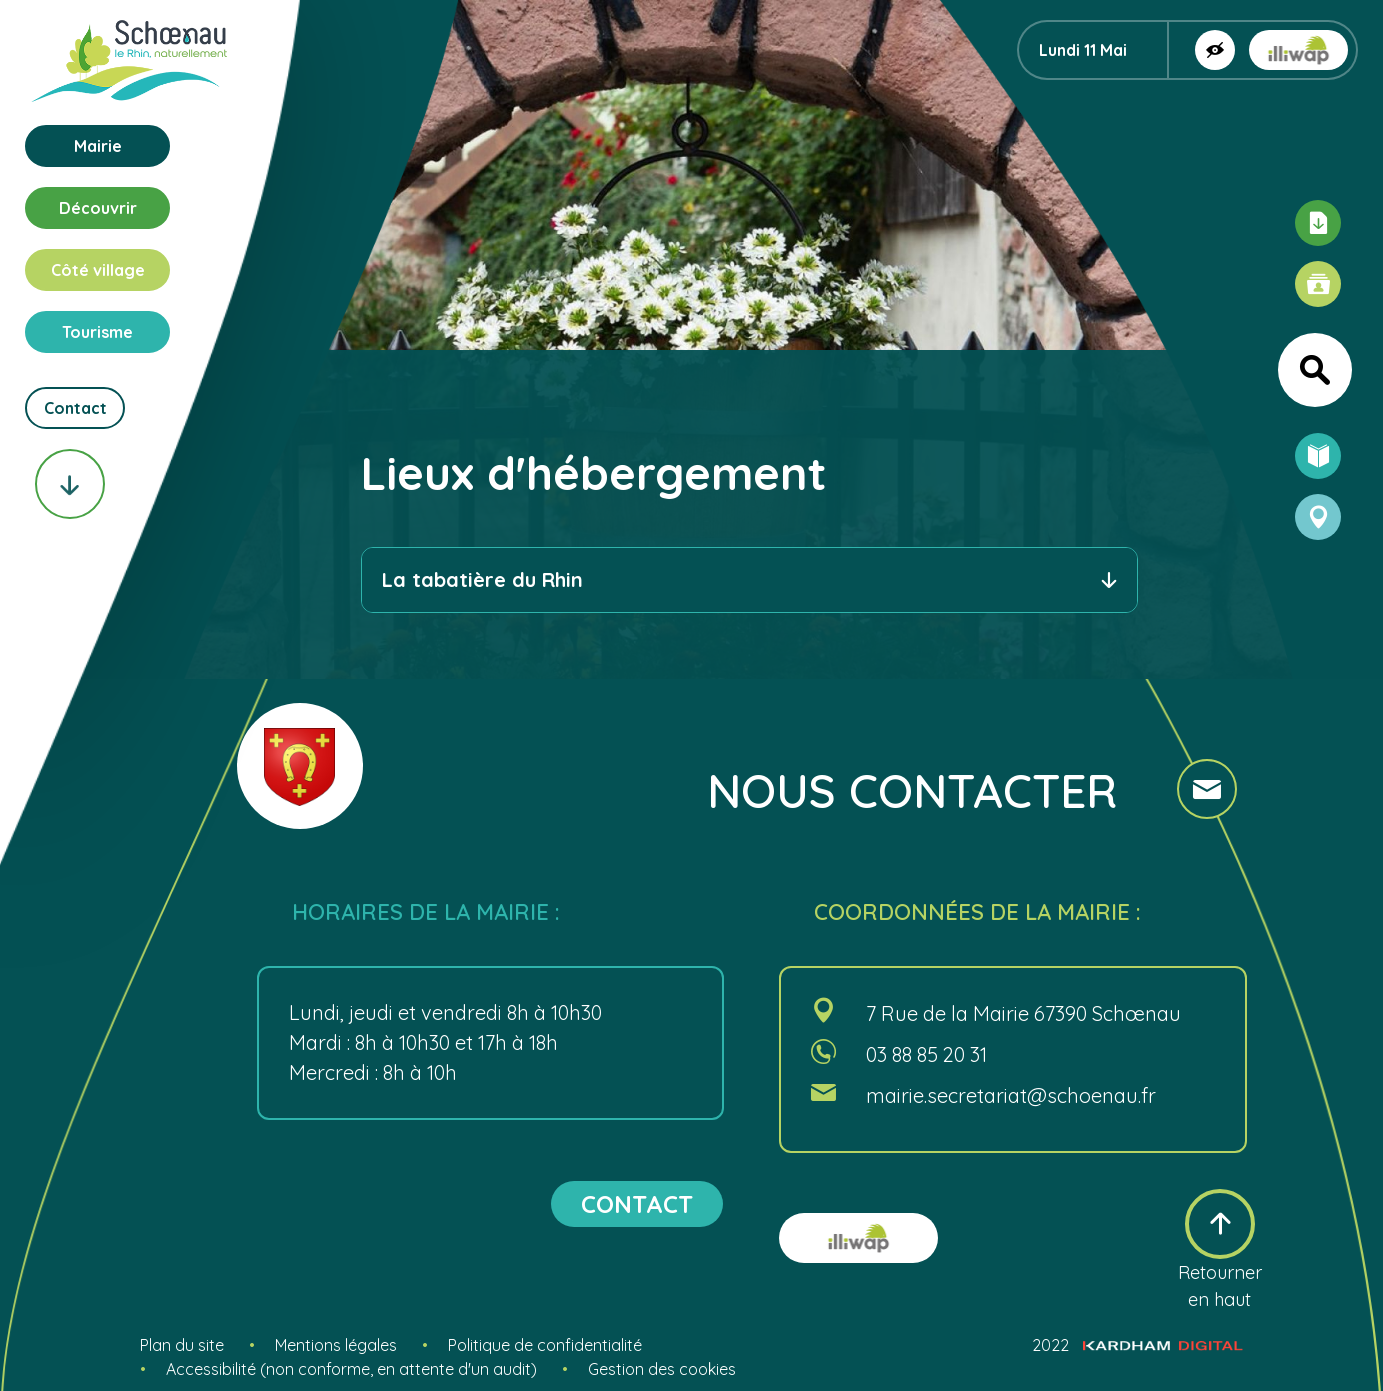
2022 (1137, 1345)
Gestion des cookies (662, 1369)
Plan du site (182, 1345)
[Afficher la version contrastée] (1215, 50)
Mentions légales (336, 1345)
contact (637, 1204)
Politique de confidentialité (545, 1345)
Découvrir (98, 208)
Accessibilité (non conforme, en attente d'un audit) (351, 1369)
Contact (75, 408)
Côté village (98, 270)
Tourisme (97, 332)
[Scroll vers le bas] (70, 484)
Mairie (98, 146)
